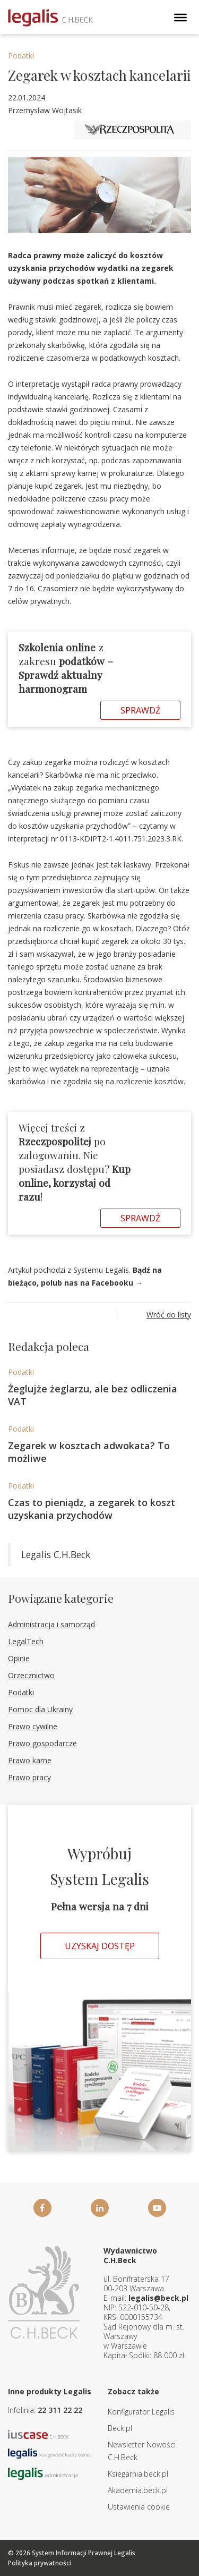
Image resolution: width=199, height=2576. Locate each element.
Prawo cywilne (32, 1726)
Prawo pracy (29, 1777)
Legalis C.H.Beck (55, 1554)
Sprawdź (140, 710)
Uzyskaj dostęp (100, 1946)
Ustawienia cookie (139, 2507)
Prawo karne (29, 1760)
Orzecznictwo (31, 1675)
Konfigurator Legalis (141, 2412)
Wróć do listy (168, 1315)
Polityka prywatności (39, 2563)
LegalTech (26, 1641)
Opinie (19, 1658)
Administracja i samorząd (51, 1624)
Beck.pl (120, 2428)
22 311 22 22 (60, 2410)
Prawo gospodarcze (42, 1743)
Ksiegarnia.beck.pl (138, 2474)
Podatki (21, 55)
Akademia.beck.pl (138, 2490)
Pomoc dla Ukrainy (40, 1709)
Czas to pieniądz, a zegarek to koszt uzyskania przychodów (91, 1508)
